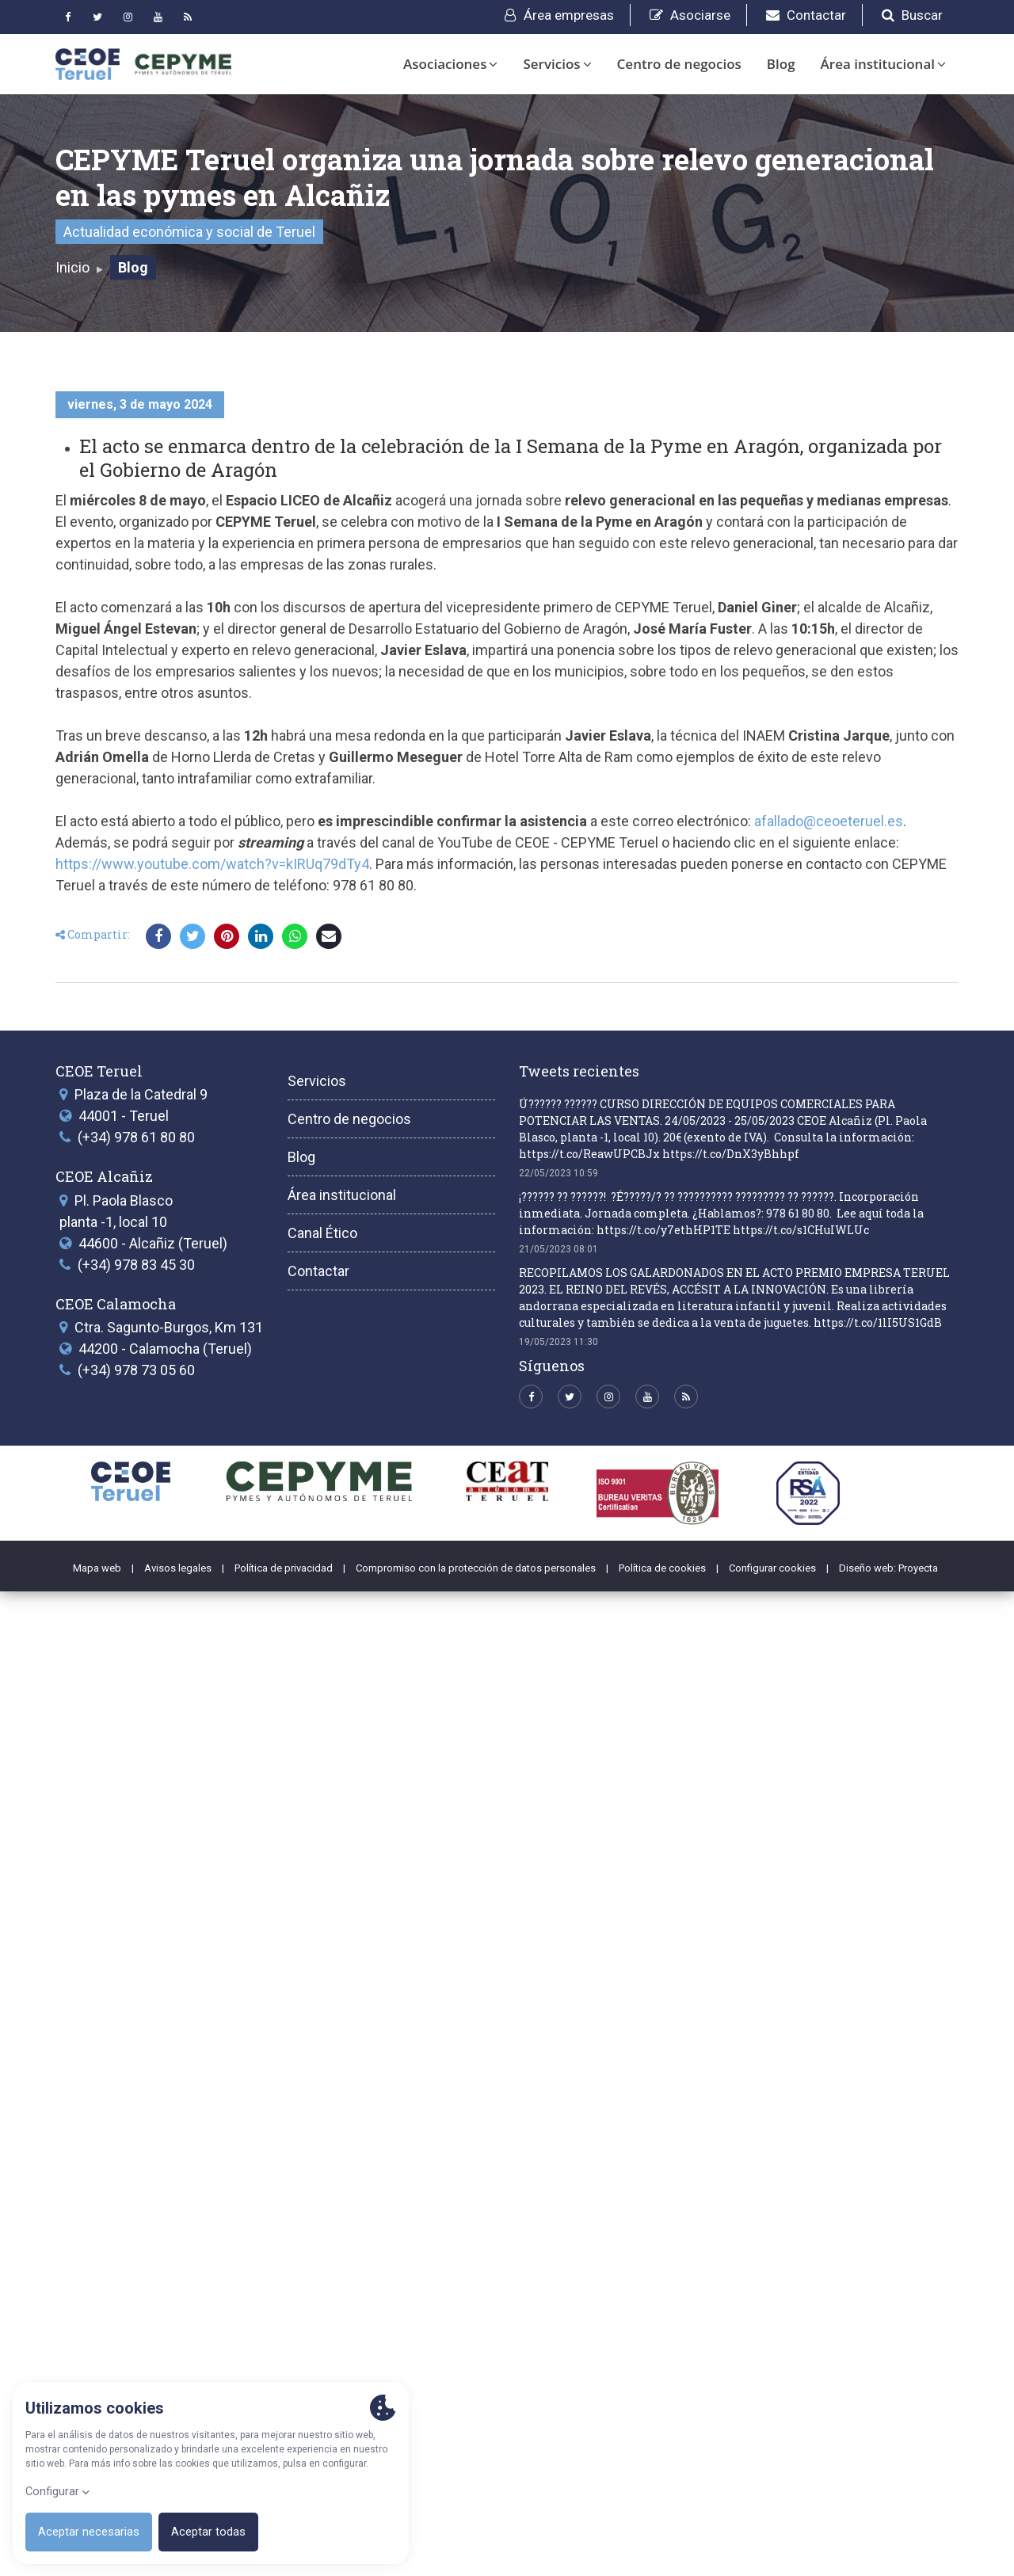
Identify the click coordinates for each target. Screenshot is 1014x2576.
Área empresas (559, 15)
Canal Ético (322, 2216)
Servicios (557, 64)
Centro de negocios (679, 64)
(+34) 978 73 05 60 (136, 2354)
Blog (781, 64)
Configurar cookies (772, 2552)
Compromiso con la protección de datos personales (476, 2552)
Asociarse (690, 15)
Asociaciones (450, 64)
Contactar (806, 15)
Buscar (912, 15)
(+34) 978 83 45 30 (136, 2248)
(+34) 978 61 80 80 (136, 2121)
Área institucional (883, 64)
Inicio (72, 267)
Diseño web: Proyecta (888, 2552)
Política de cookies (662, 2552)
